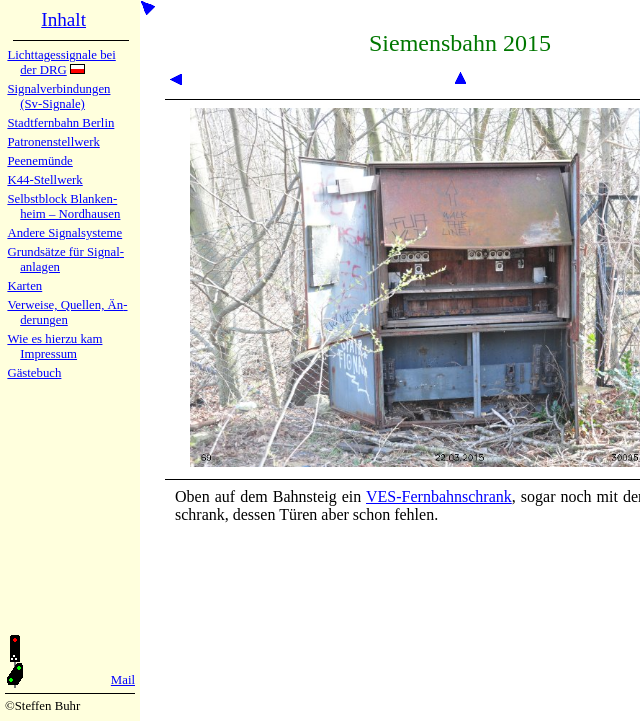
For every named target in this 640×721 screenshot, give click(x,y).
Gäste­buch (34, 373)
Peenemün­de (39, 161)
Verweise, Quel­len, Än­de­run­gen (67, 312)
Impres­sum (48, 354)
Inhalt (63, 19)
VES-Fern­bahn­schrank (439, 496)
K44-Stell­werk (44, 180)
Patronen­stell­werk (53, 142)
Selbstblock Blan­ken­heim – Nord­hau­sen (63, 206)
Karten (24, 286)
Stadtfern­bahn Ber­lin (60, 123)
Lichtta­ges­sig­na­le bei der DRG (61, 62)
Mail (123, 680)
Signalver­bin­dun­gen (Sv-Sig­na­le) (58, 96)
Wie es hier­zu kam (54, 339)
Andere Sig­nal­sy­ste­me (64, 233)
